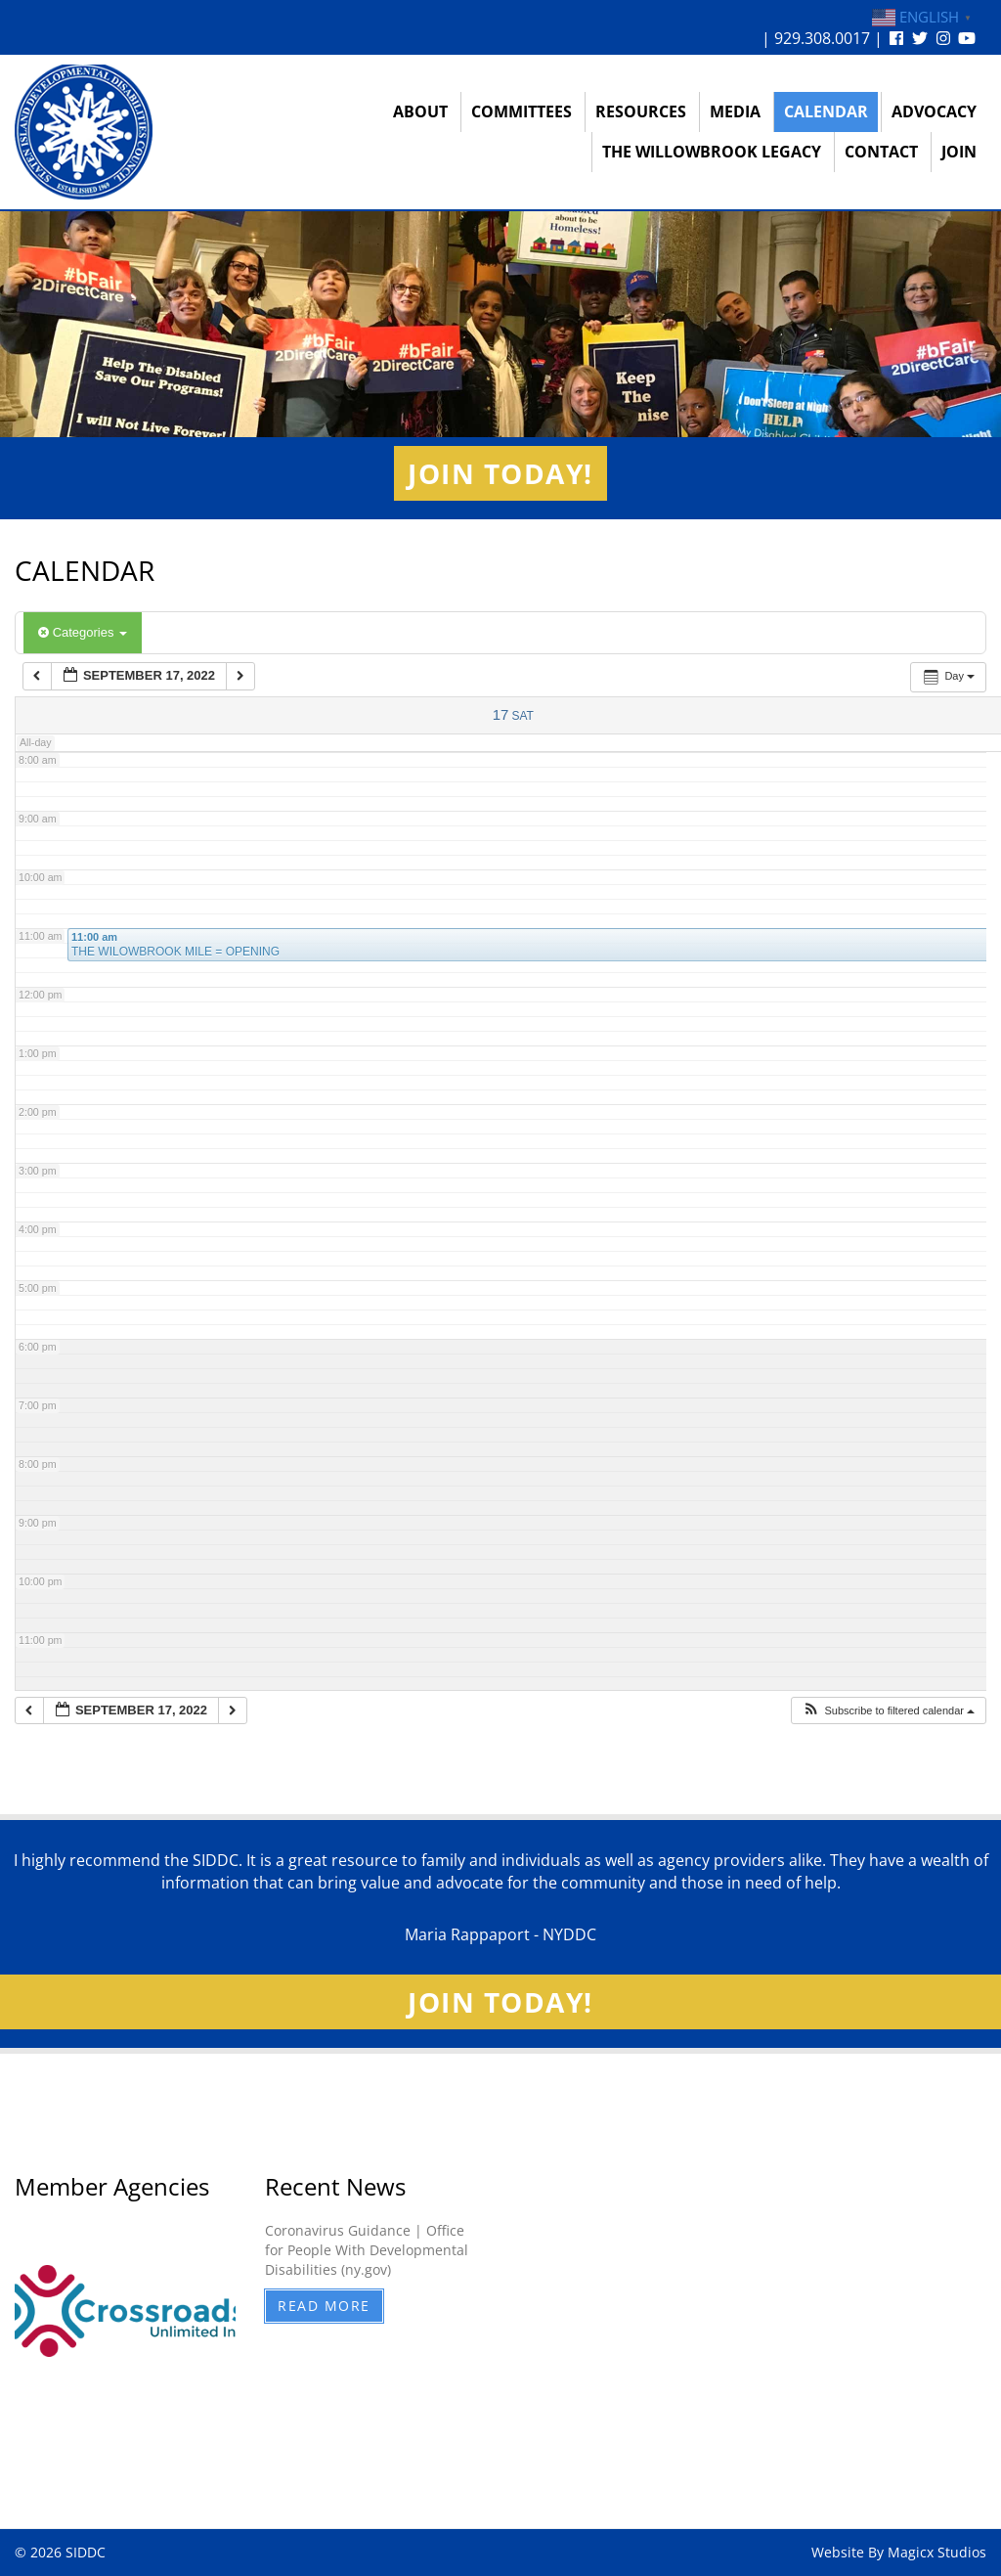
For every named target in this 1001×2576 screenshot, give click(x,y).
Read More (324, 2305)
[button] (888, 1711)
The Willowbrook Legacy (711, 151)
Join (959, 151)
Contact (881, 151)
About (420, 111)
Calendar (826, 111)
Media (735, 111)
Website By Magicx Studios (898, 2552)
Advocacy (934, 111)
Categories (82, 632)
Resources (640, 111)
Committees (521, 111)
